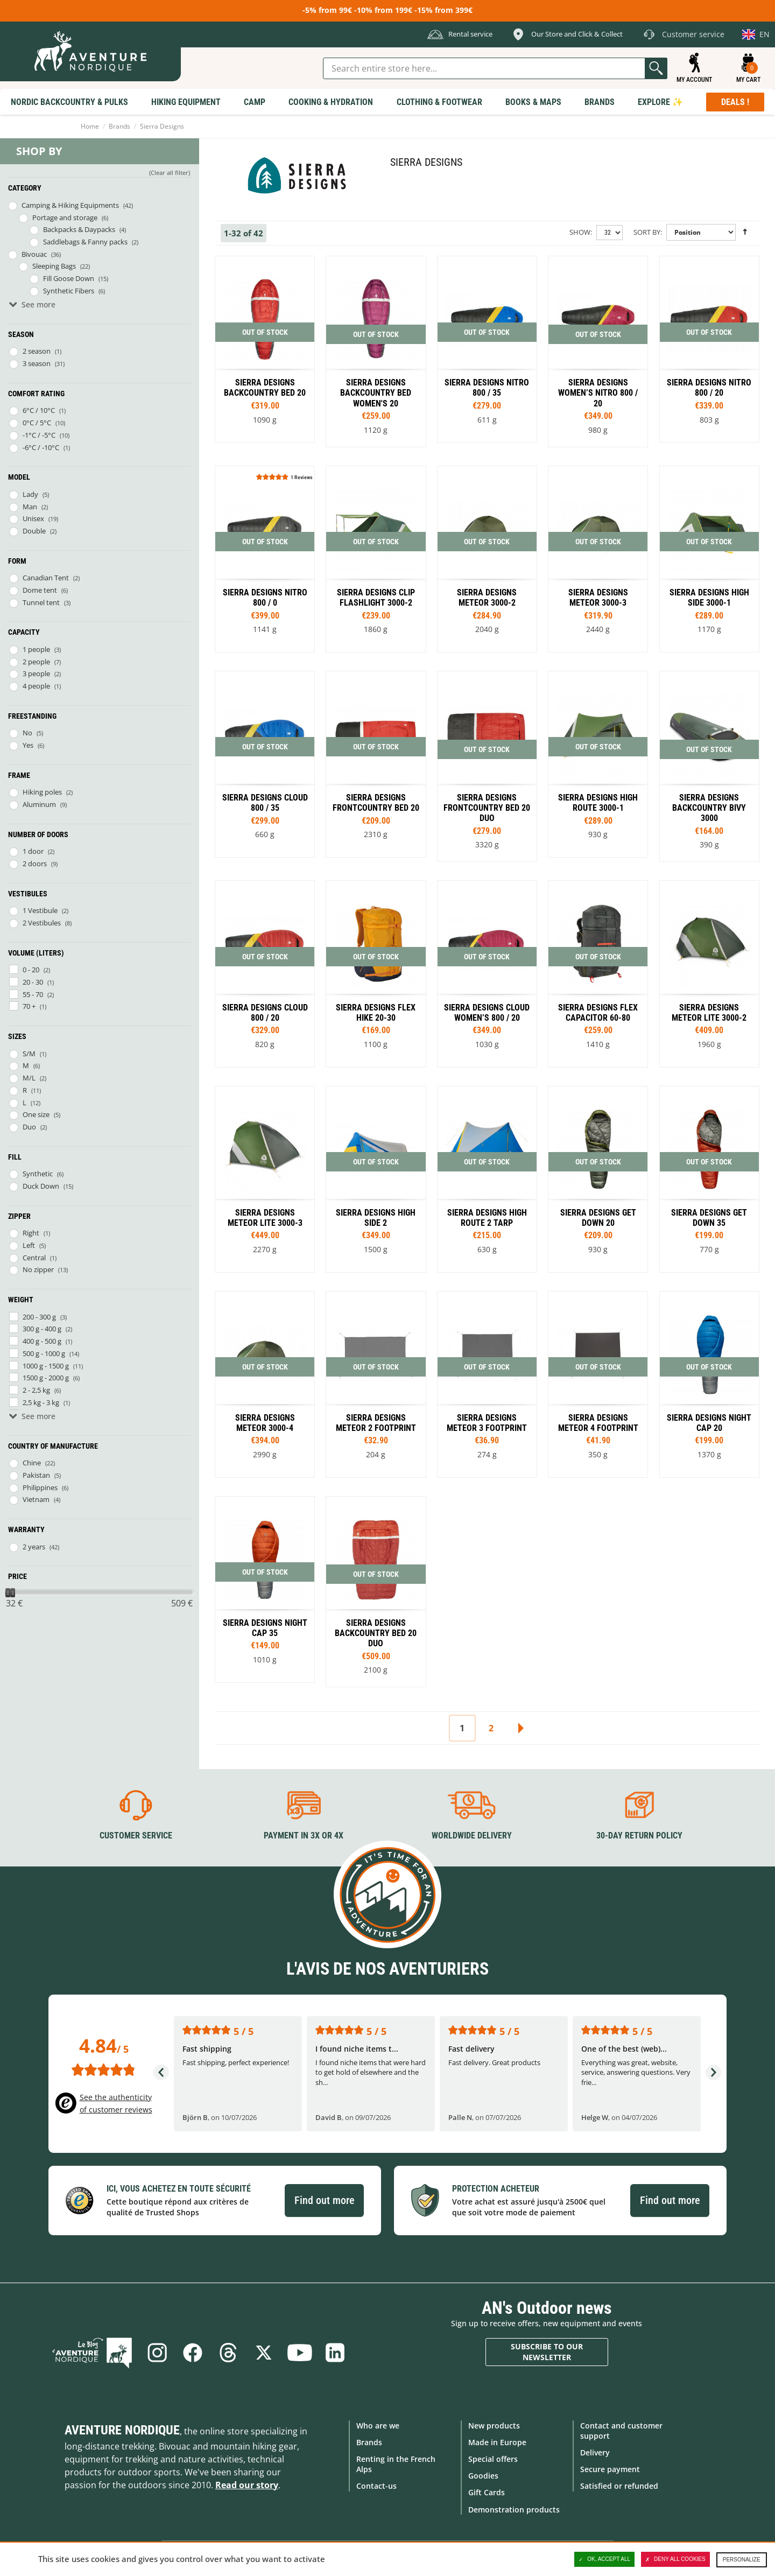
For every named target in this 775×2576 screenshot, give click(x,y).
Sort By (646, 232)
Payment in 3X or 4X (303, 1835)
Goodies (483, 2475)
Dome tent (40, 590)
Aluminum (39, 804)
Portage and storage (64, 217)
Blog (92, 2352)
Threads (228, 2352)
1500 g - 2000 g (46, 1377)
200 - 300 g (39, 1317)
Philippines (40, 1487)
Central (34, 1257)
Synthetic (38, 1173)
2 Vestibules (42, 923)
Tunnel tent (41, 602)
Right (31, 1233)
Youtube (299, 2352)
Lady (30, 494)
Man (30, 506)
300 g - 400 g (42, 1328)
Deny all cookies (675, 2559)
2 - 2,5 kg (36, 1390)
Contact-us (376, 2486)
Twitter (263, 2352)
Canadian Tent (46, 577)
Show (579, 232)
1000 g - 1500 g (46, 1366)
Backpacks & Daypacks (79, 229)
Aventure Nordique (122, 2430)
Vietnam (36, 1499)
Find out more (324, 2200)
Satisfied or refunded (619, 2486)
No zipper (38, 1269)
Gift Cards (486, 2492)
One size (36, 1114)
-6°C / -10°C (41, 447)
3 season (37, 363)
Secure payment (610, 2469)
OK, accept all (604, 2559)
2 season (37, 351)
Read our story (246, 2485)
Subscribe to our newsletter (547, 2351)
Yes (28, 745)
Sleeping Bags (54, 266)
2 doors (35, 863)
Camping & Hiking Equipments (70, 205)
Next (520, 1728)
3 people (36, 673)
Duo (29, 1127)
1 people (36, 649)
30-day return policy (639, 1835)
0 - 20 (31, 969)
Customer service (136, 1835)
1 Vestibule (40, 910)
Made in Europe (497, 2442)
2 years (34, 1547)
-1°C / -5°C (39, 435)
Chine (32, 1463)
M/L (29, 1078)
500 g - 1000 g (44, 1353)
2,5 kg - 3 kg (41, 1402)
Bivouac (34, 254)
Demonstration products (514, 2509)
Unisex (33, 518)
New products (494, 2425)
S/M (29, 1053)
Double (34, 531)
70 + (29, 1006)
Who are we (377, 2425)
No (27, 733)
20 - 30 (33, 982)
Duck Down (41, 1186)
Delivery (595, 2452)
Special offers (493, 2459)
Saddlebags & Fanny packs (85, 242)
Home (90, 126)
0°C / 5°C (37, 422)
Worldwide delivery (472, 1835)
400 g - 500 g (42, 1341)
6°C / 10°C (39, 410)
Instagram (157, 2352)
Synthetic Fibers (68, 291)
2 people (36, 661)
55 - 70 (33, 994)
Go (656, 68)
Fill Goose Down (68, 278)
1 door (33, 851)
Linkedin (334, 2352)
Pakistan (36, 1475)
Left (29, 1245)
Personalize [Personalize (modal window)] (741, 2560)
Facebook (192, 2352)
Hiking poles (42, 792)
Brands (119, 126)
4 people (36, 686)
